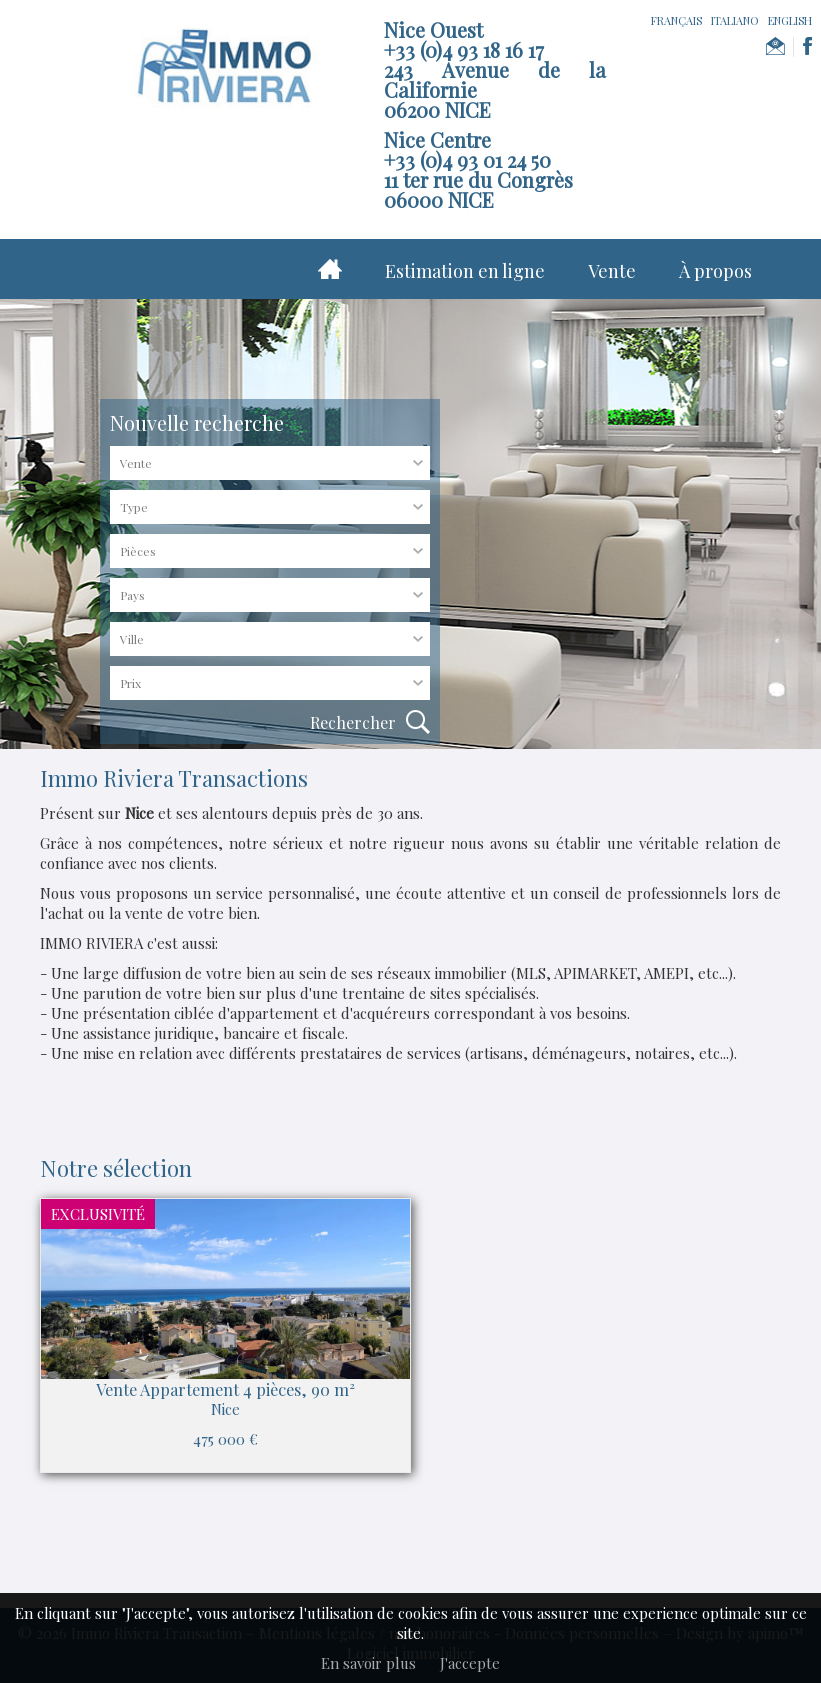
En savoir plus (368, 1663)
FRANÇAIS (676, 20)
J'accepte (470, 1663)
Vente (612, 271)
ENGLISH (790, 20)
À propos (715, 271)
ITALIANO (735, 20)
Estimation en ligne (465, 271)
